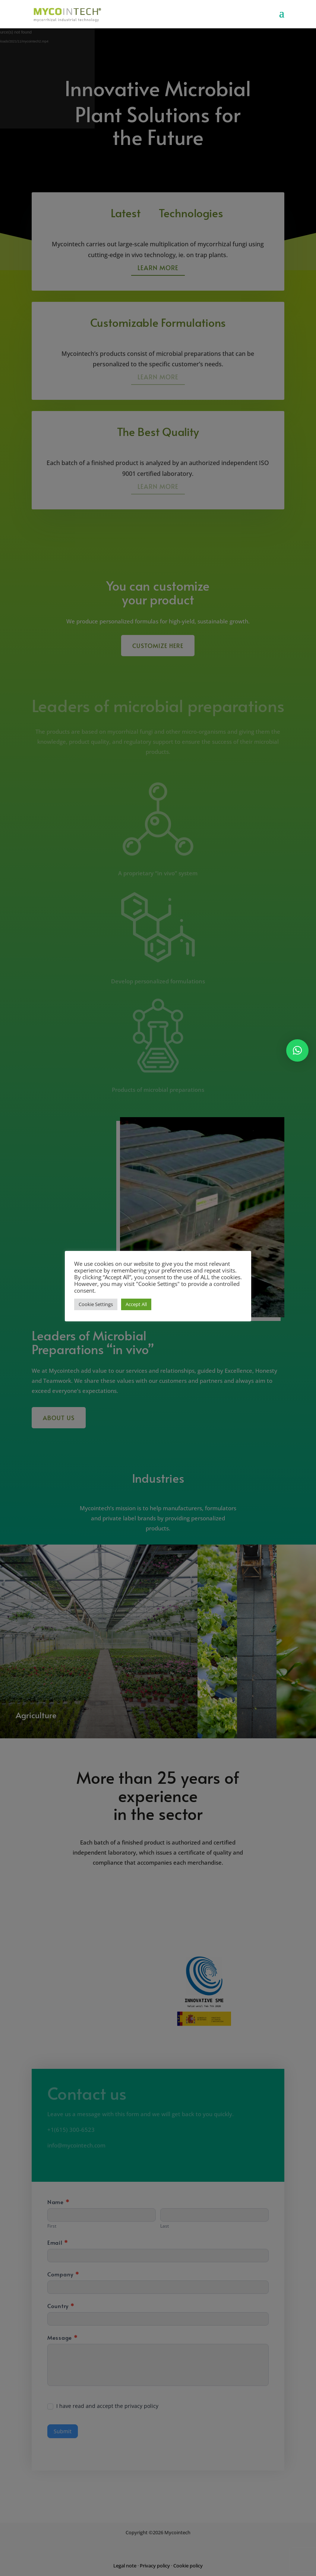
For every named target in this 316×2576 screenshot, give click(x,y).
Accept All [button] (136, 1304)
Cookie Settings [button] (96, 1304)
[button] (297, 1050)
